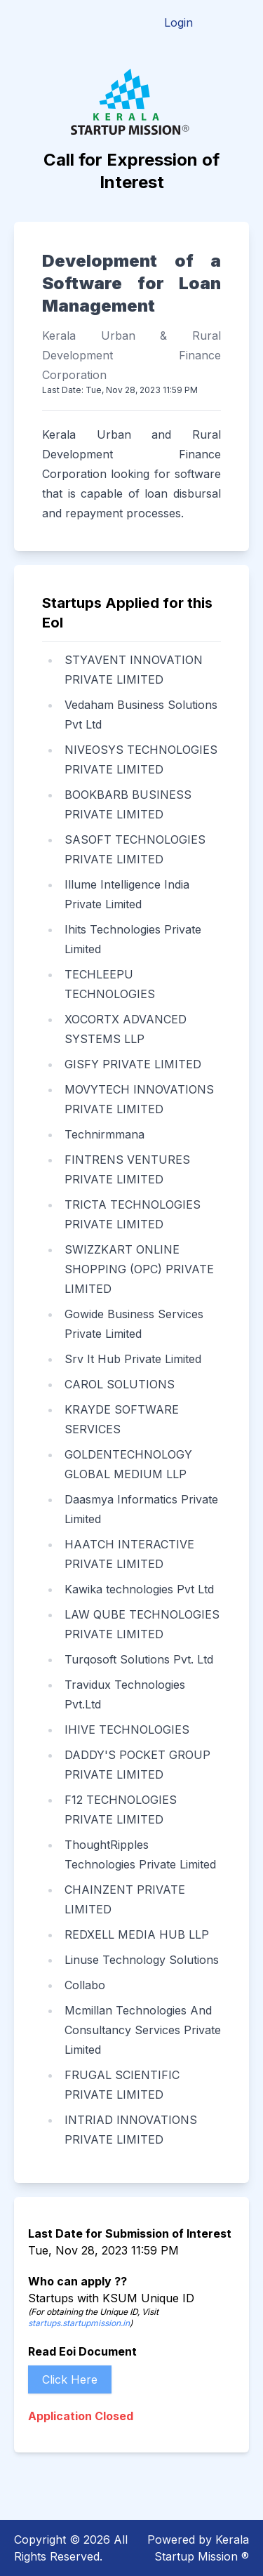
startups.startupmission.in (79, 2323)
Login (178, 22)
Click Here (69, 2379)
